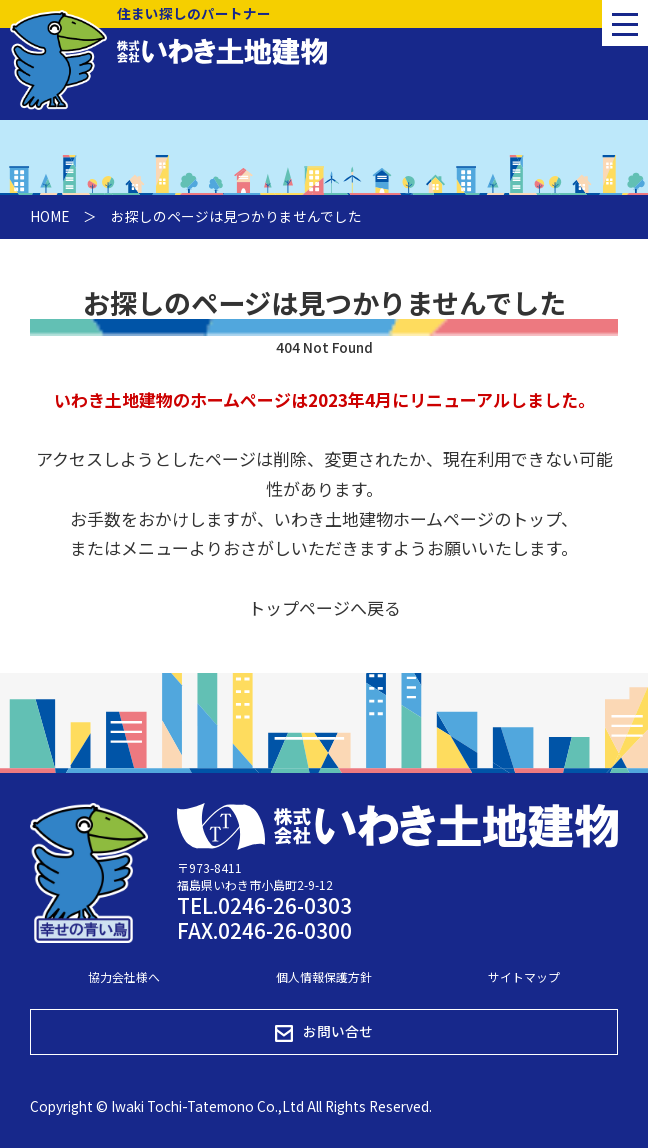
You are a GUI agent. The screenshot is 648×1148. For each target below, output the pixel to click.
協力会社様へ (124, 976)
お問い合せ (324, 1031)
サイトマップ (524, 976)
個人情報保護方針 (324, 976)
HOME (49, 216)
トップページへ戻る (324, 607)
